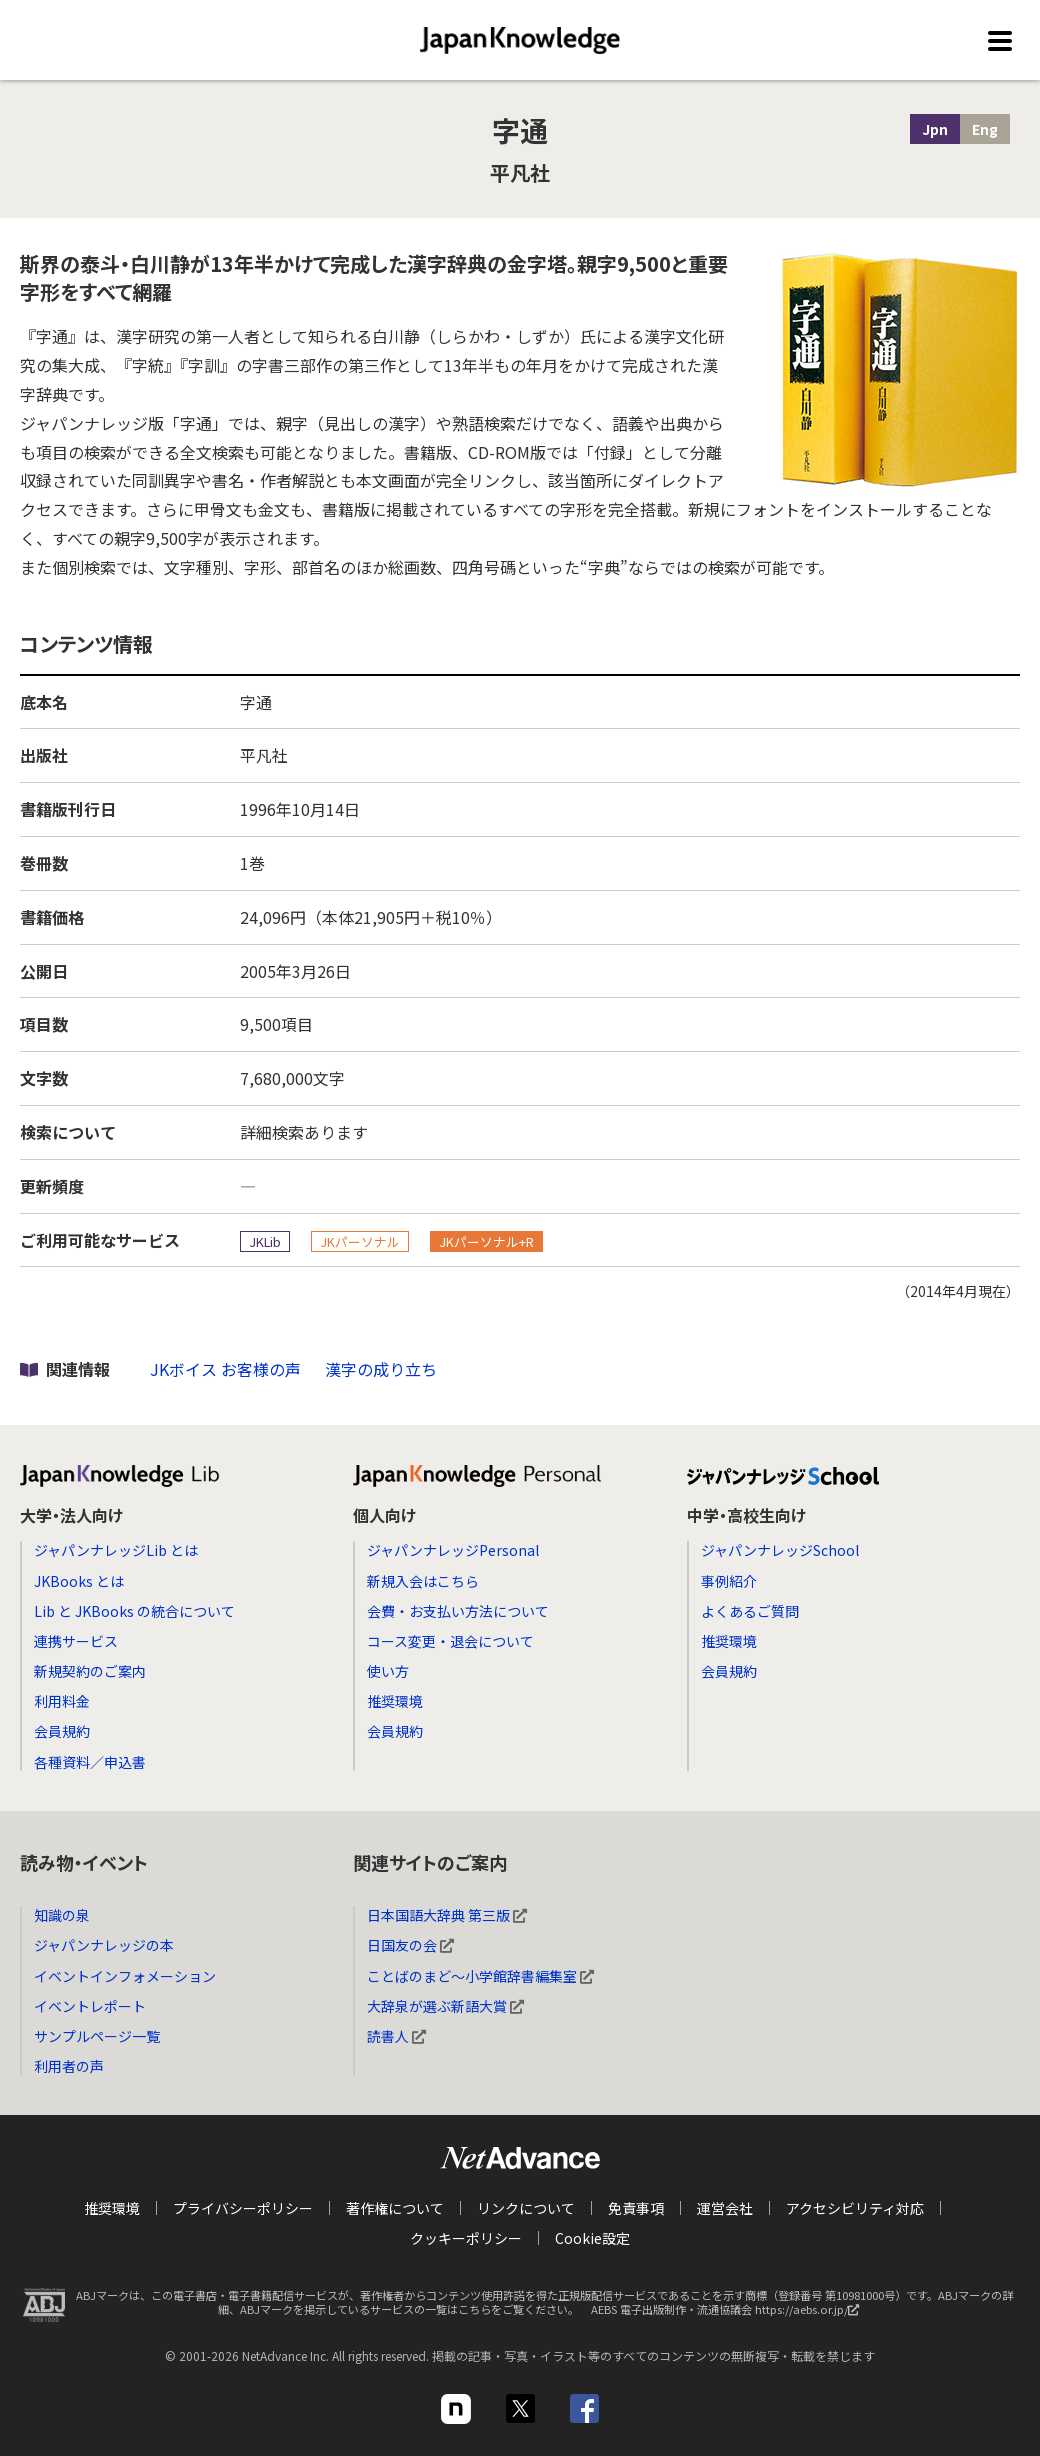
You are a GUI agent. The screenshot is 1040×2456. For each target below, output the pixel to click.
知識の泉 (62, 1915)
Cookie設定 (592, 2238)
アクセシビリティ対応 (855, 2208)
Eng (985, 129)
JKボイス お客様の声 (225, 1369)
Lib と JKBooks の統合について (134, 1611)
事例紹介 (729, 1581)
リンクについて (526, 2208)
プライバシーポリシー (243, 2208)
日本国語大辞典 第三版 (447, 1915)
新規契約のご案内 (90, 1671)
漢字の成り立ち (381, 1369)
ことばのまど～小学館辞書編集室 (480, 1976)
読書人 (396, 2036)
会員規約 (62, 1731)
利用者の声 (69, 2066)
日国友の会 (410, 1945)
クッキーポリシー (466, 2238)
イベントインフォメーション (125, 1976)
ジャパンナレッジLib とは (116, 1550)
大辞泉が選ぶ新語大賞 (445, 2006)
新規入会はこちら (423, 1581)
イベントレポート (90, 2006)
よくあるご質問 (750, 1611)
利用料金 (62, 1701)
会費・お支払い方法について (458, 1611)
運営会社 (725, 2208)
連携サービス (76, 1641)
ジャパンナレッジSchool (780, 1550)
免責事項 (636, 2208)
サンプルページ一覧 (97, 2036)
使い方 (388, 1671)
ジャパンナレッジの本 (104, 1945)
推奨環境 (395, 1701)
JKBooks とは (79, 1581)
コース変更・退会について (450, 1641)
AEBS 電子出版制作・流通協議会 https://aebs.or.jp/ (730, 2314)
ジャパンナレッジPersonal (453, 1550)
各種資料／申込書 (90, 1762)
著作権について (395, 2208)
